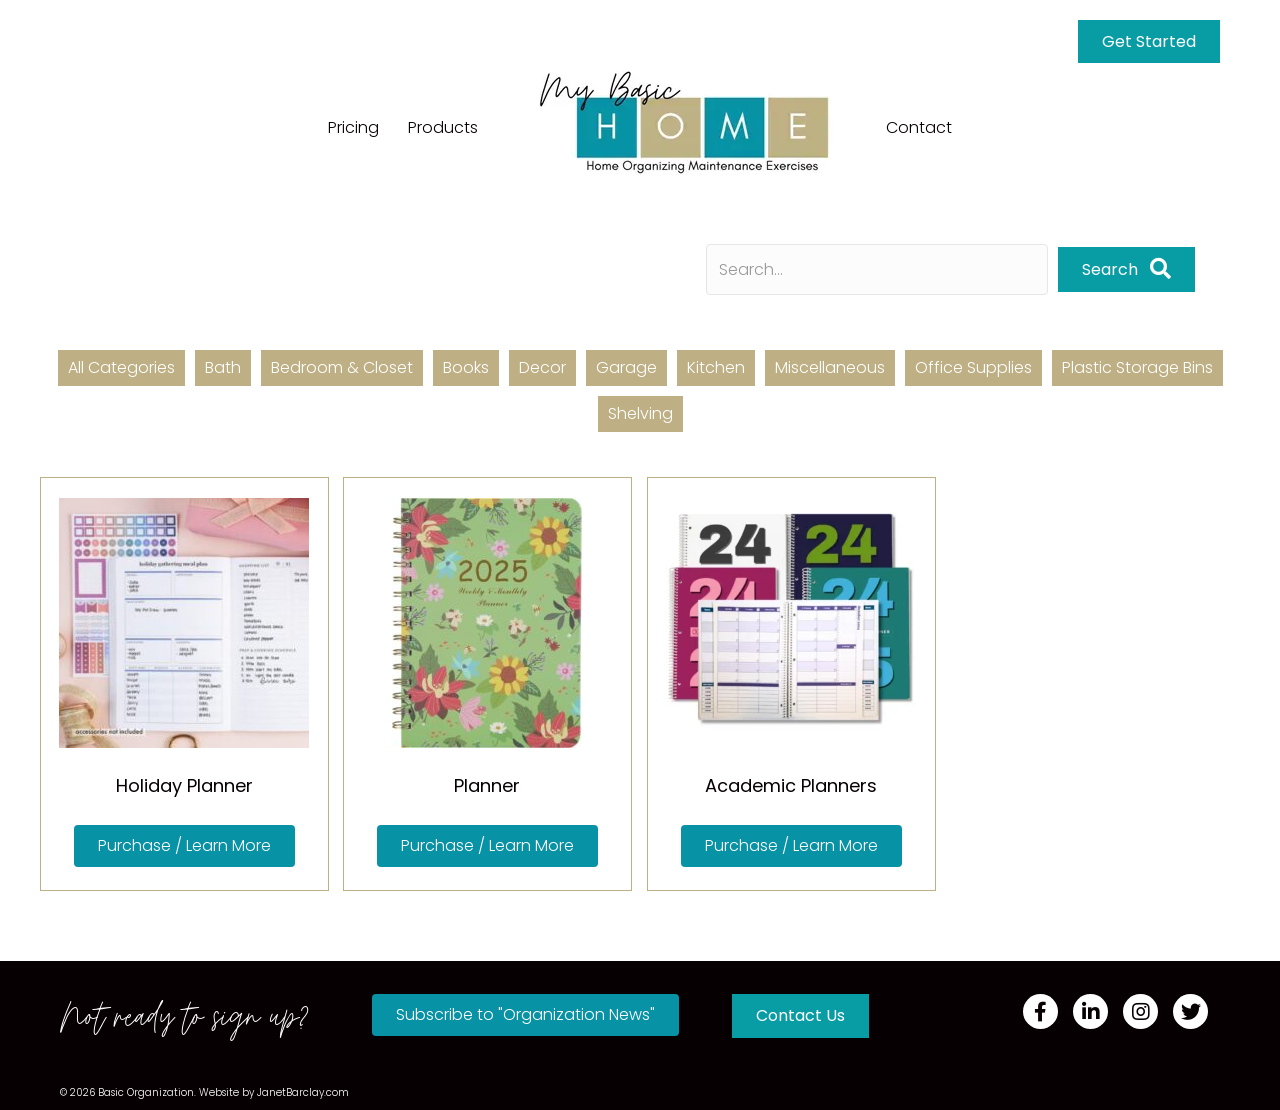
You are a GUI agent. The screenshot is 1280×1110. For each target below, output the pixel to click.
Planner (487, 785)
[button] (184, 846)
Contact (919, 127)
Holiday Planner (184, 785)
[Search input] (877, 269)
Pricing (353, 127)
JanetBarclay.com (303, 1092)
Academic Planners (791, 785)
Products (443, 127)
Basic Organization (146, 1092)
